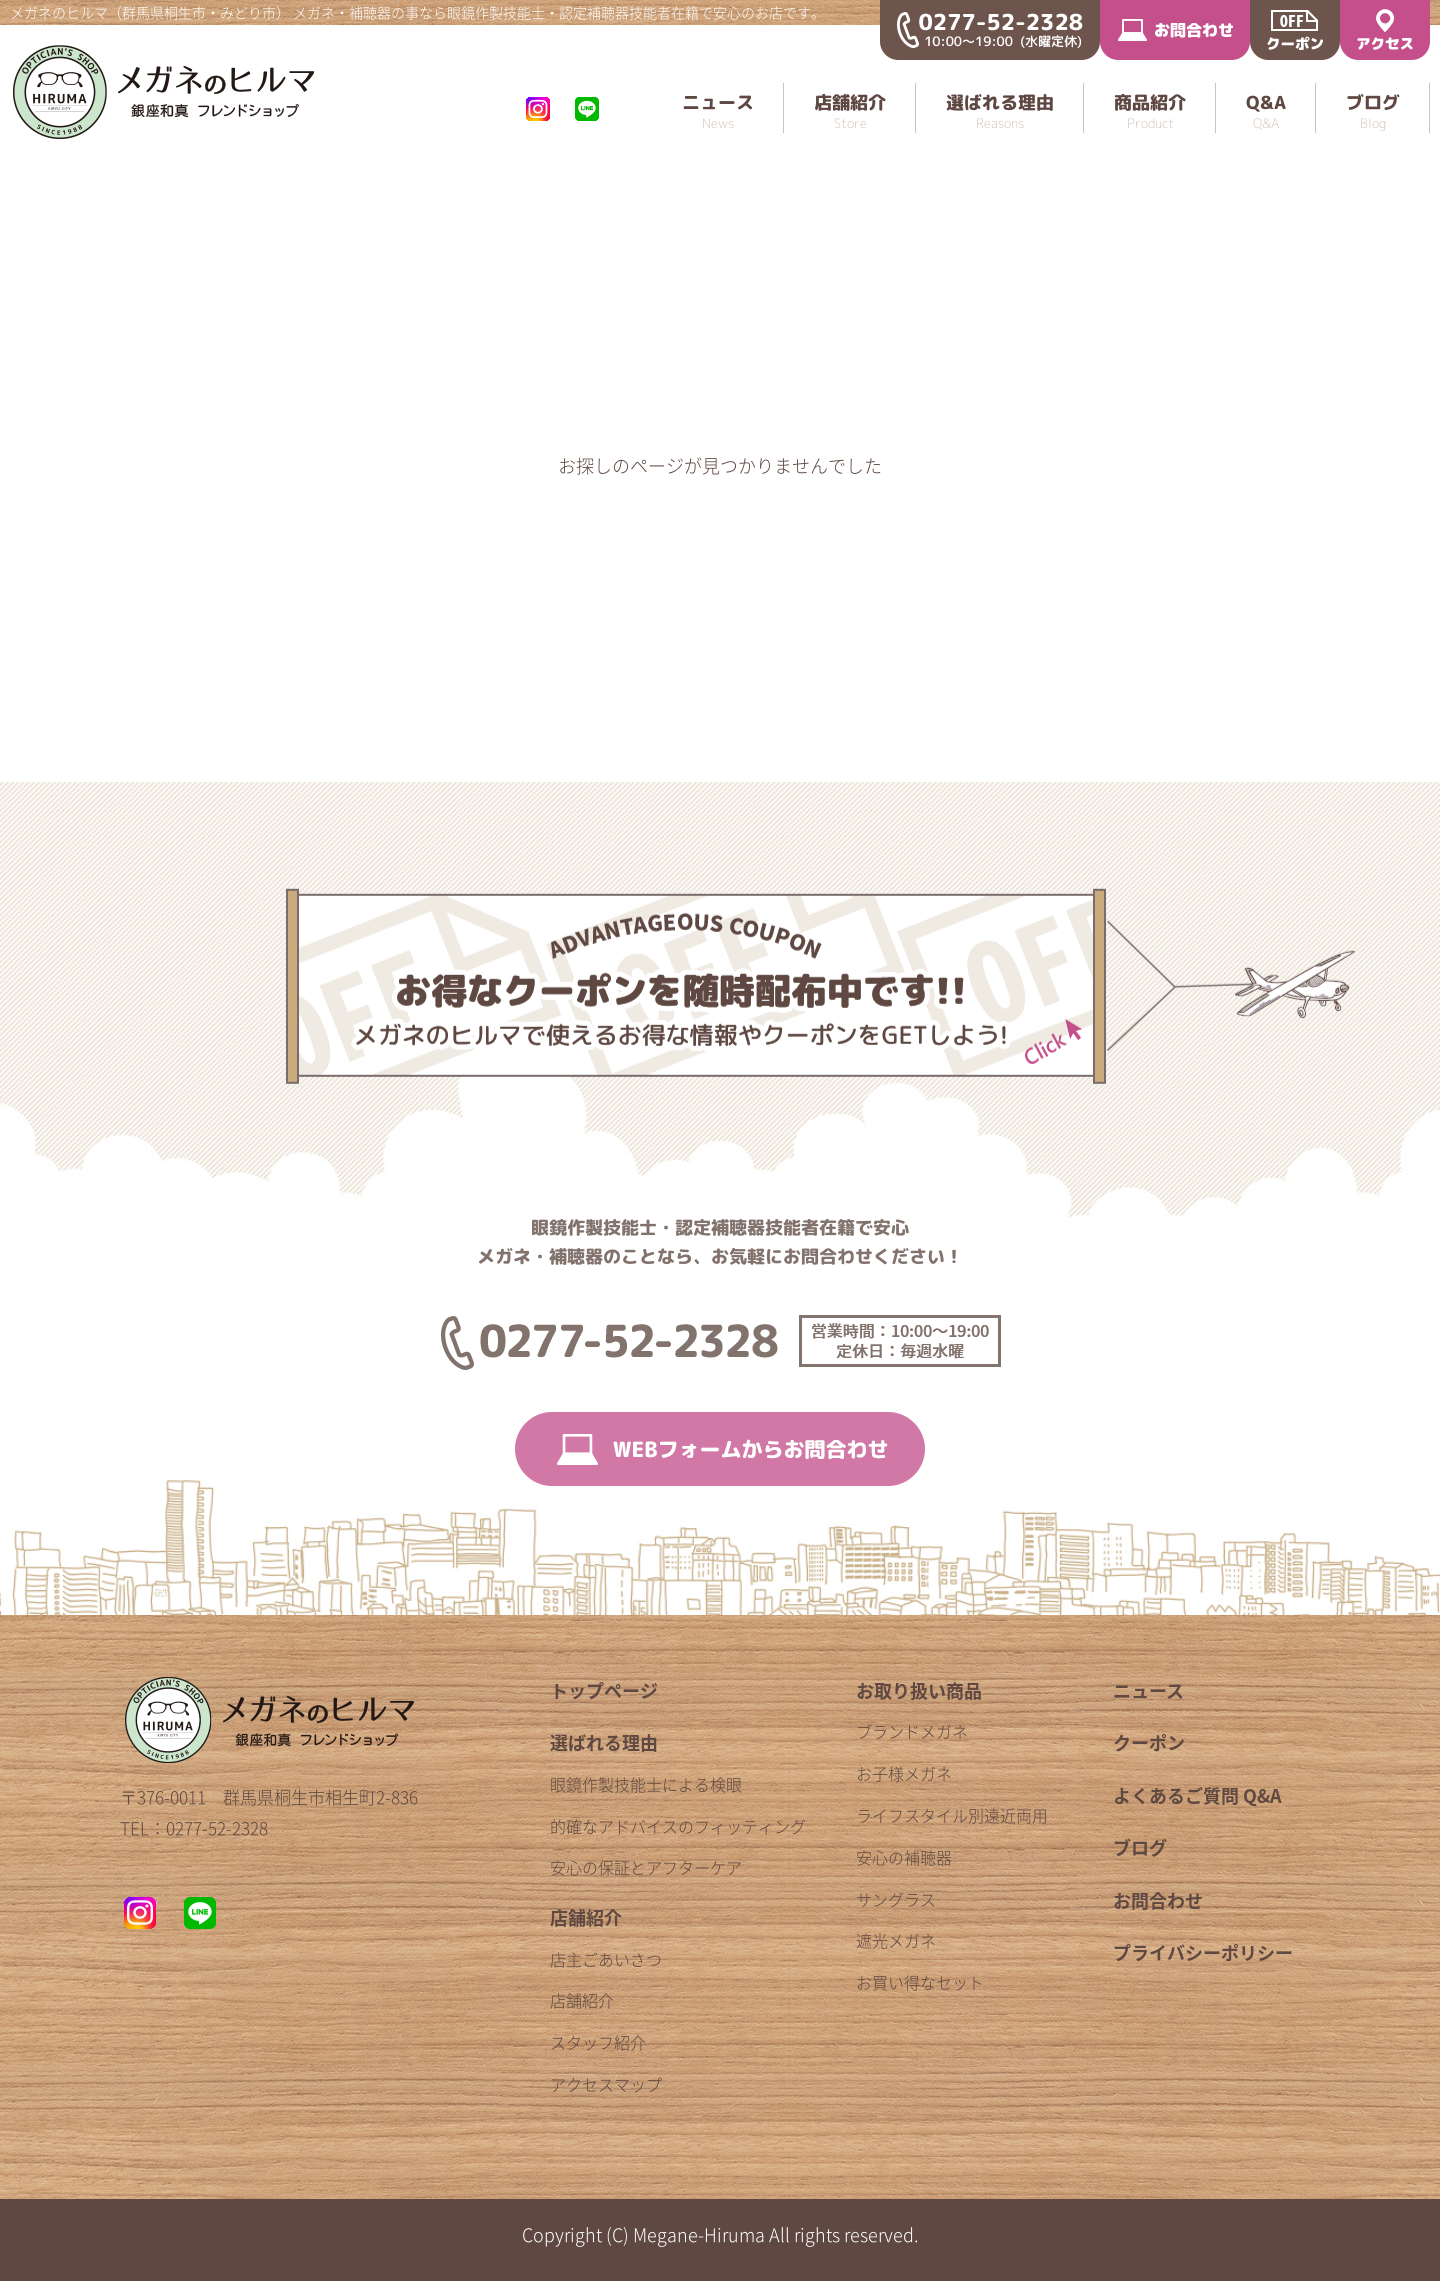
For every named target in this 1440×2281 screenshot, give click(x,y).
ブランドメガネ (912, 1731)
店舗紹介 (586, 1917)
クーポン (1149, 1742)
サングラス (896, 1899)
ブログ (1140, 1847)
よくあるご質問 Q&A (1197, 1795)
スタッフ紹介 (598, 2042)
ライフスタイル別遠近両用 (952, 1815)
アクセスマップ (606, 2084)
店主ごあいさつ (606, 1959)
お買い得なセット (920, 1982)
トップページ (604, 1690)
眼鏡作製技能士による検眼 (646, 1784)
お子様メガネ (904, 1773)
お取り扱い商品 (919, 1690)
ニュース (1148, 1690)
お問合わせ (1158, 1900)
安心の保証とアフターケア (646, 1867)
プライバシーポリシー (1203, 1952)
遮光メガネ (896, 1940)
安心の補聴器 (904, 1857)
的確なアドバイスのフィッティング (678, 1826)
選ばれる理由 (604, 1742)
